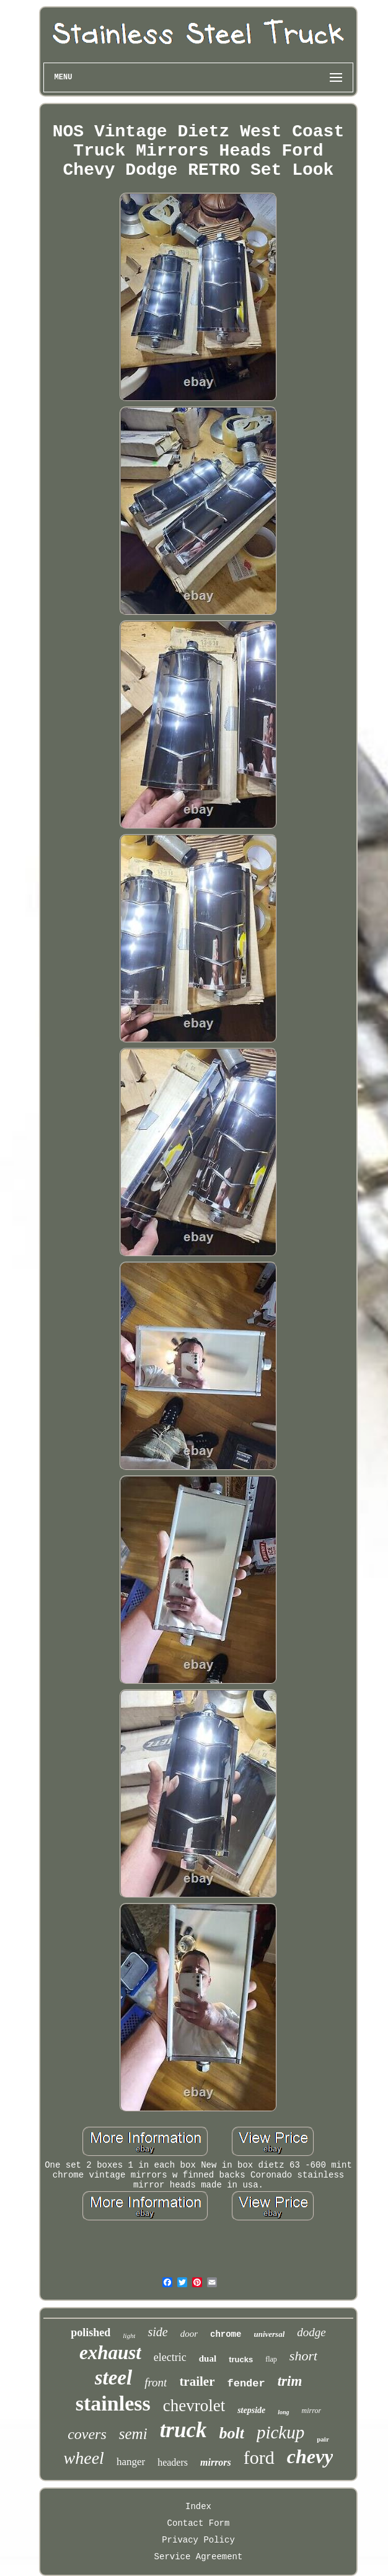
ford (259, 2457)
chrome (225, 2334)
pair (323, 2439)
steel (113, 2378)
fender (246, 2383)
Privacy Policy (198, 2540)
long (283, 2412)
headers (172, 2462)
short (303, 2355)
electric (170, 2357)
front (155, 2382)
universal (269, 2334)
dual (207, 2358)
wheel (84, 2458)
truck (183, 2430)
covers (87, 2434)
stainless (113, 2403)
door (189, 2334)
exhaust (110, 2352)
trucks (241, 2359)
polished (90, 2332)
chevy (310, 2456)
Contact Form (198, 2523)
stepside (251, 2410)
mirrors (215, 2462)
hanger (131, 2462)
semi (133, 2433)
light (129, 2335)
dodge (311, 2332)
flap (271, 2359)
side (157, 2332)
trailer (196, 2381)
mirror (312, 2410)
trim (290, 2381)
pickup (280, 2432)
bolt (231, 2433)
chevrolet (194, 2405)
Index (198, 2507)
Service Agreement (198, 2557)
